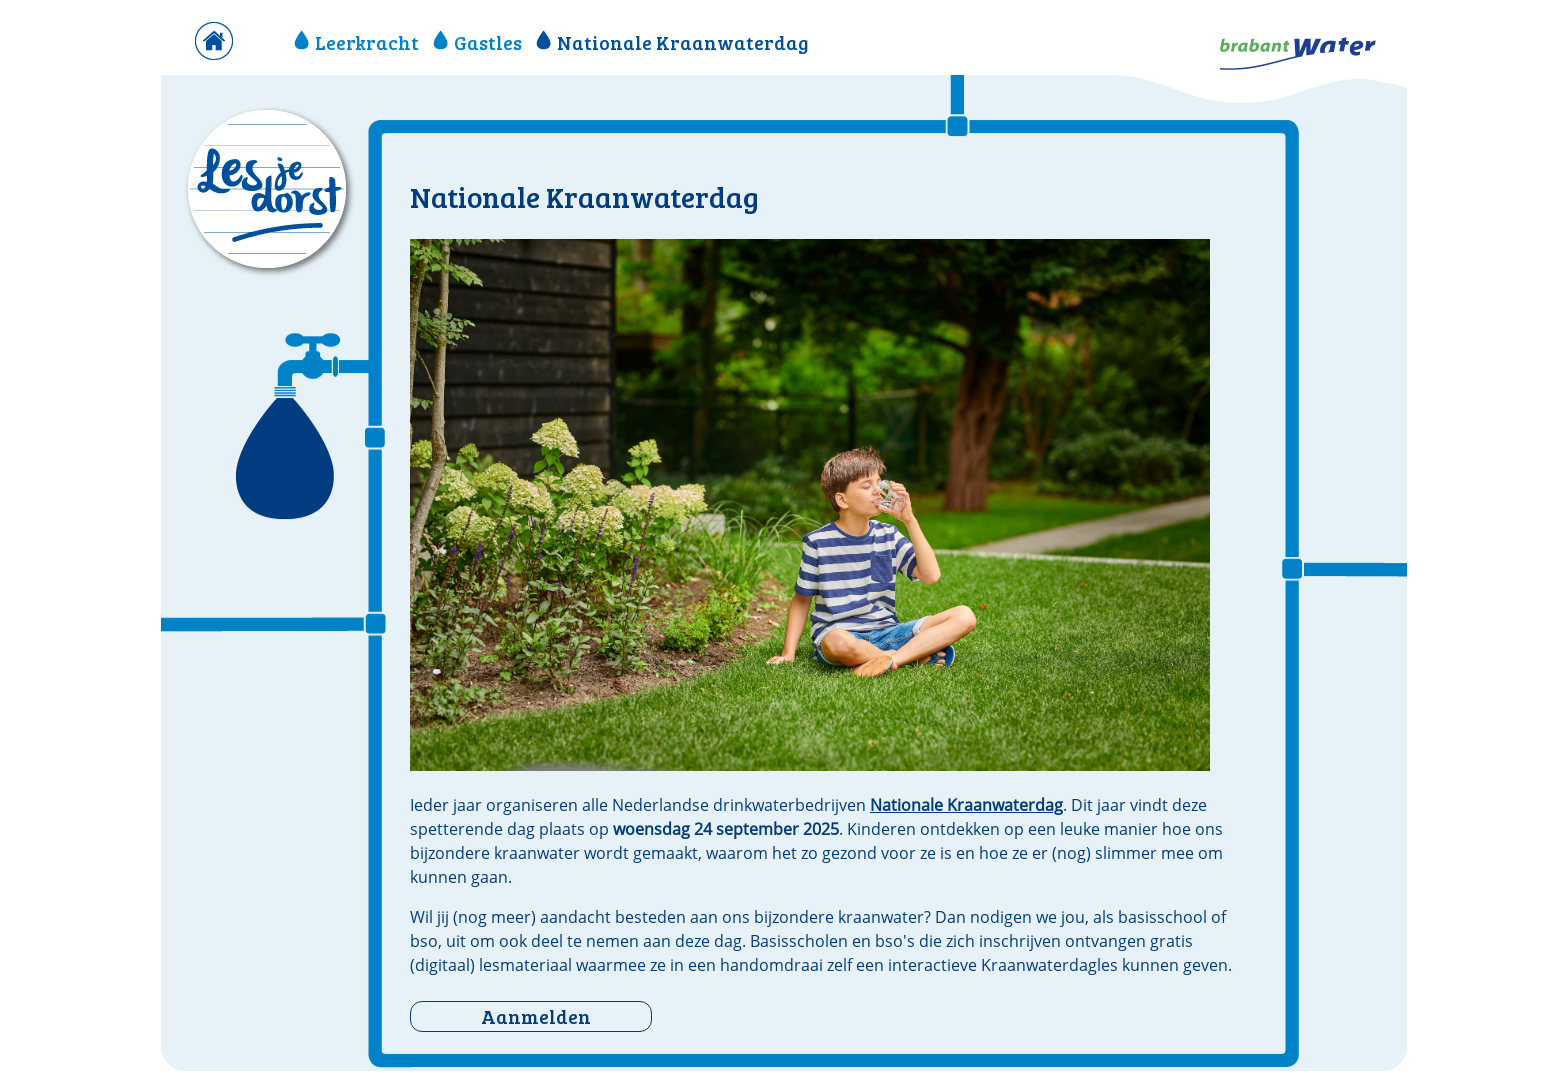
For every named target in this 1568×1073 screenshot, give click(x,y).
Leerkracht (356, 42)
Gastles (477, 42)
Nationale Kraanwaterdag (672, 42)
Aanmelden (536, 1016)
